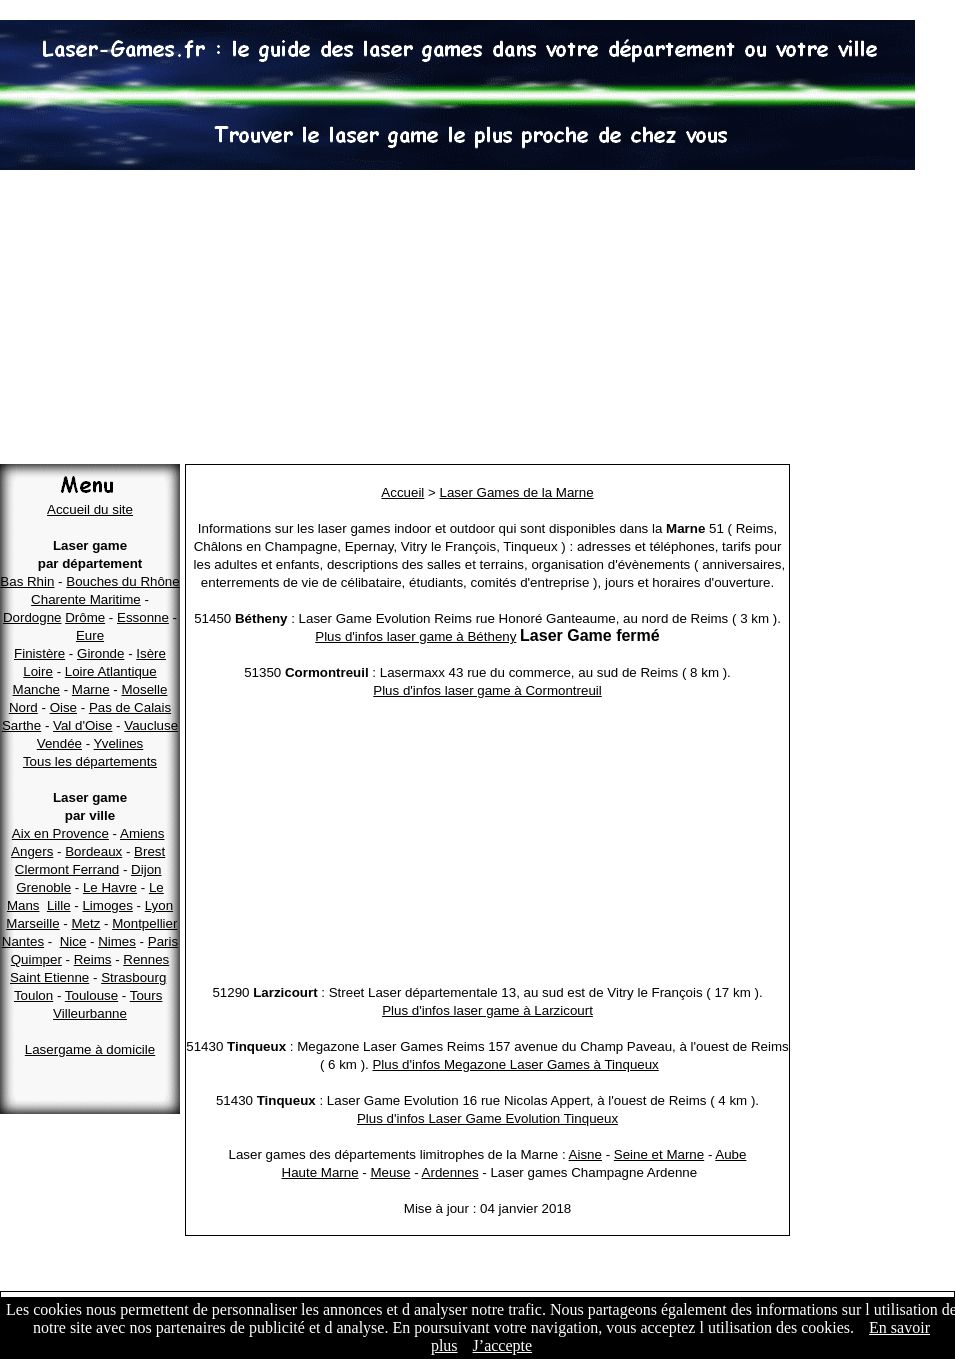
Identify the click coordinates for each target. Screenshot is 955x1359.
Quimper (36, 959)
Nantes (23, 941)
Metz (85, 923)
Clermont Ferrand (67, 869)
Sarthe (21, 725)
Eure (90, 635)
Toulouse (91, 995)
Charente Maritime (86, 599)
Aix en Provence (60, 833)
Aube (730, 1154)
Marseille (32, 923)
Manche (36, 689)
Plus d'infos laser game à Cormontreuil (487, 690)
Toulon (33, 995)
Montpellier (144, 923)
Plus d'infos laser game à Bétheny (415, 636)
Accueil (402, 492)
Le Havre (110, 887)
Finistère (39, 653)
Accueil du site (90, 509)
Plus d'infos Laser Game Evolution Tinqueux (487, 1118)
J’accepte (503, 1345)
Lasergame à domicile (90, 1049)
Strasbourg (133, 977)
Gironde (100, 653)
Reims (93, 959)
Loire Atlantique (111, 671)
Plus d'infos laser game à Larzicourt (487, 1010)
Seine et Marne (659, 1154)
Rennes (146, 959)
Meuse (390, 1172)
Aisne (585, 1154)
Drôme (85, 617)
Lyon (159, 905)
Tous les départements (90, 761)
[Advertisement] (477, 320)
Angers (32, 851)
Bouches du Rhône (122, 581)
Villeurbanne (90, 1013)
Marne (91, 689)
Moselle (144, 689)
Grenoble (43, 887)
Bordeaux (93, 851)
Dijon (146, 869)
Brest (149, 851)
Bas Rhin (27, 581)
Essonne (143, 617)
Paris (163, 941)
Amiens (142, 833)
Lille (59, 905)
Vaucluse (151, 725)
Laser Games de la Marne (517, 492)
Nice (73, 941)
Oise (63, 707)
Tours (146, 995)
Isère (151, 653)
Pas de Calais (130, 707)
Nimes (117, 941)
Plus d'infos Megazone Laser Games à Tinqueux (515, 1064)
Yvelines (119, 743)
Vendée (59, 743)
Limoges (107, 905)
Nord (23, 707)
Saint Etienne (49, 977)
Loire (38, 671)
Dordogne (32, 617)
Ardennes (450, 1172)
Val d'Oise (82, 725)
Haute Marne (320, 1172)
